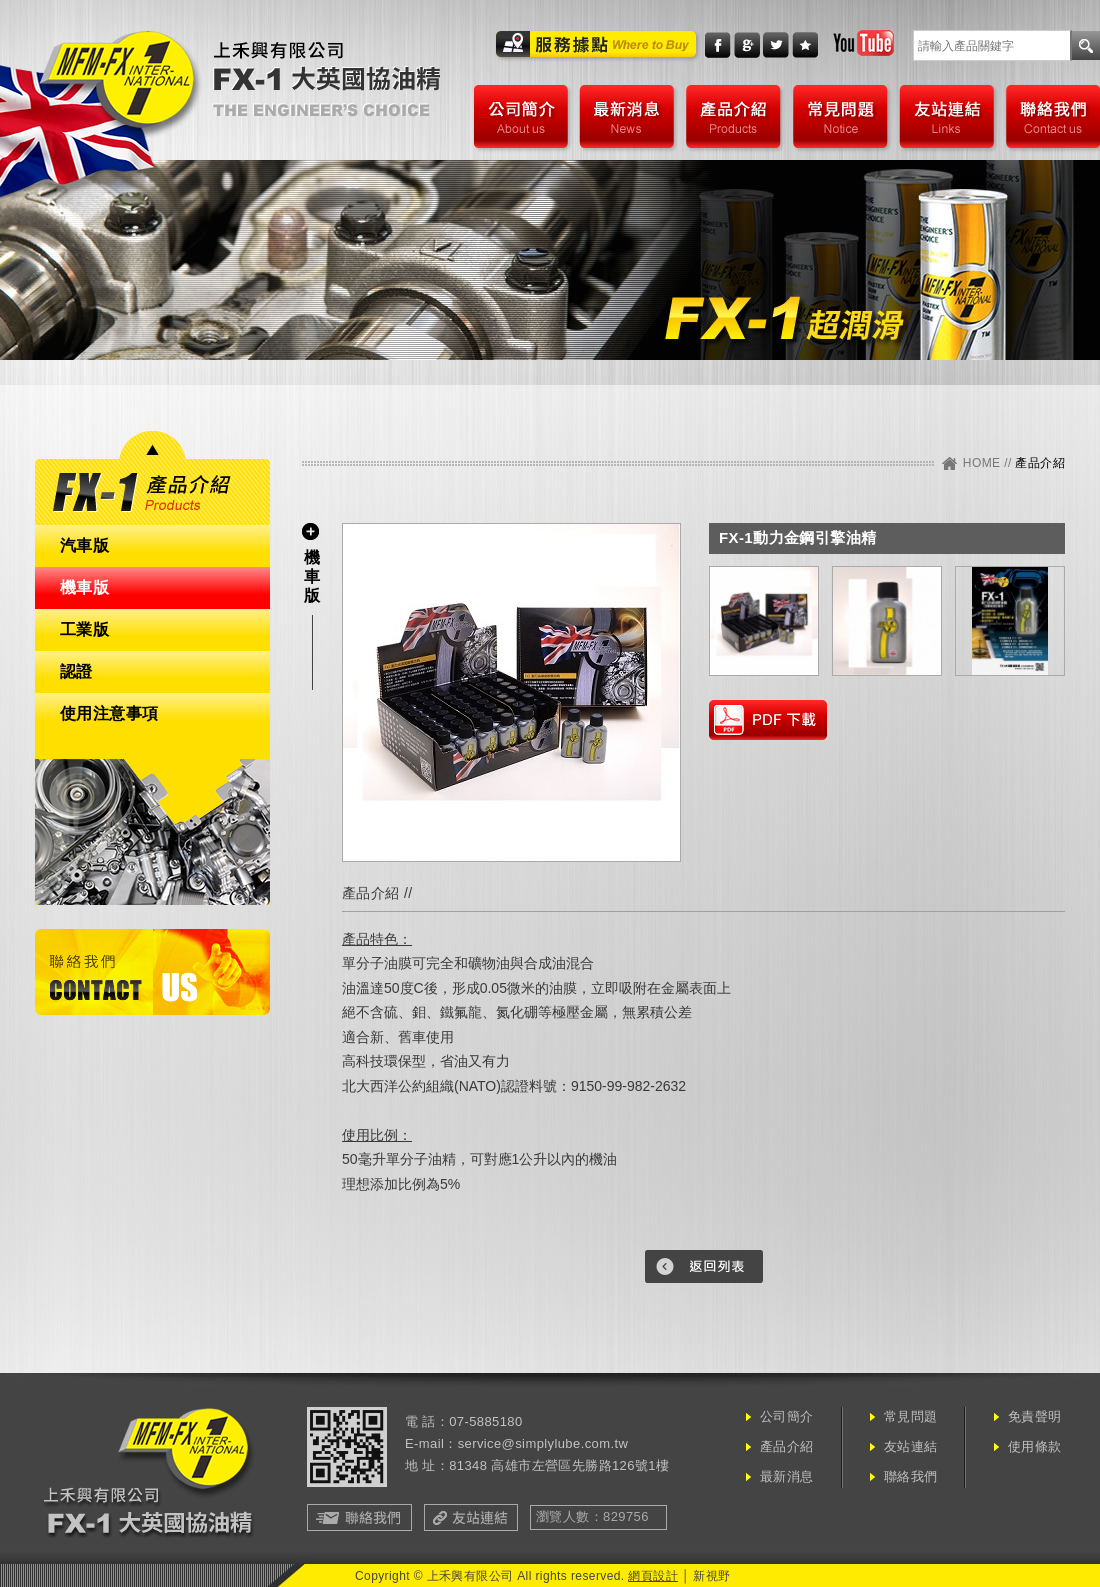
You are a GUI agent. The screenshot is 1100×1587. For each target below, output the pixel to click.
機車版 (84, 587)
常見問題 (840, 116)
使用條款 (1035, 1446)
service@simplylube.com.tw (543, 1443)
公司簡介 (520, 116)
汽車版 (84, 545)
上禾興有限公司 (326, 82)
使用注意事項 (109, 713)
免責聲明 (1035, 1416)
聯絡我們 (1050, 116)
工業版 (84, 629)
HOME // (989, 463)
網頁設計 (653, 1576)
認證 (76, 671)
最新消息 (627, 116)
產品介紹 (733, 116)
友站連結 (947, 116)
